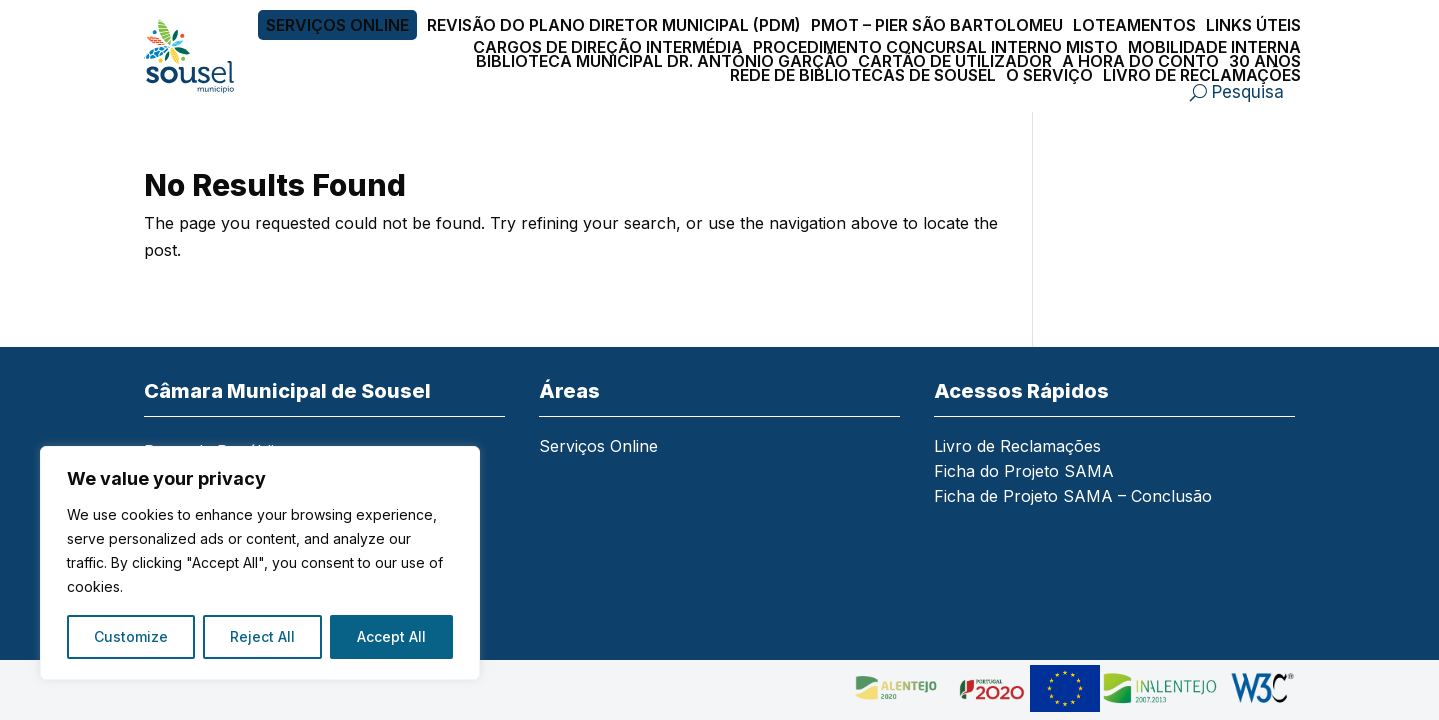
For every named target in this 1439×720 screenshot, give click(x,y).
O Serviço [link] (1049, 75)
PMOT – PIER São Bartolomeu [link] (937, 25)
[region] (260, 563)
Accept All (391, 636)
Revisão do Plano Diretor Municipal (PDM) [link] (614, 25)
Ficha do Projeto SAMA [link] (1024, 472)
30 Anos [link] (1265, 61)
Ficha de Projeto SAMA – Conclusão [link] (1073, 497)
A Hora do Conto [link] (1140, 61)
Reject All (262, 636)
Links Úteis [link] (1253, 25)
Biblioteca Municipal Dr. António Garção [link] (662, 61)
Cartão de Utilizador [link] (955, 61)
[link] (201, 56)
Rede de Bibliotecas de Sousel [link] (863, 75)
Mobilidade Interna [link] (1214, 47)
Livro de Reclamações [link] (1202, 75)
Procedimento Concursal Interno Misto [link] (935, 47)
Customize (131, 636)
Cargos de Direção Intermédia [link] (608, 47)
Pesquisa (1248, 92)
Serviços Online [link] (337, 25)
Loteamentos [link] (1134, 25)
